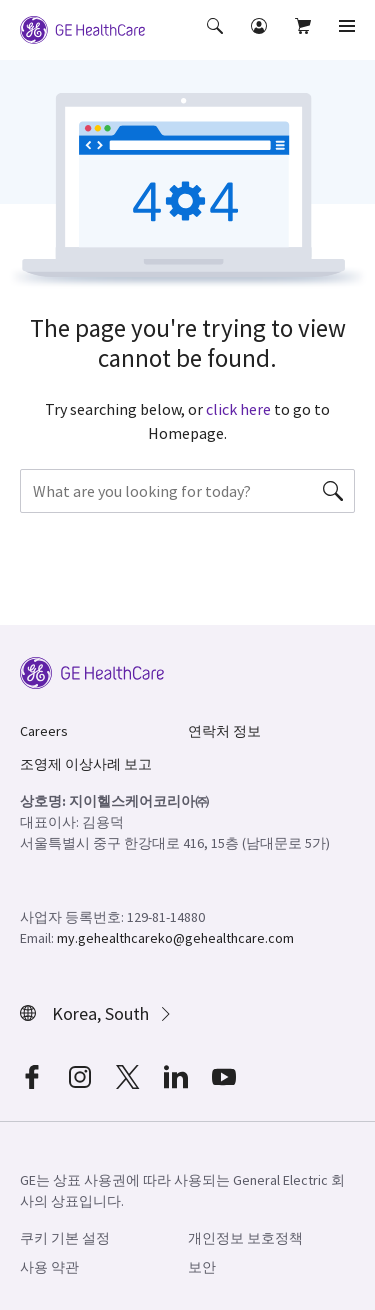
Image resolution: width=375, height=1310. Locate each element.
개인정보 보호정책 (245, 1238)
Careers (44, 731)
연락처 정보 (224, 731)
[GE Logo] (82, 28)
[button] (217, 40)
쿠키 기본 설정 (65, 1238)
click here (238, 409)
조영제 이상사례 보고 (86, 764)
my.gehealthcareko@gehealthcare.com (175, 938)
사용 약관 (49, 1267)
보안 (202, 1267)
